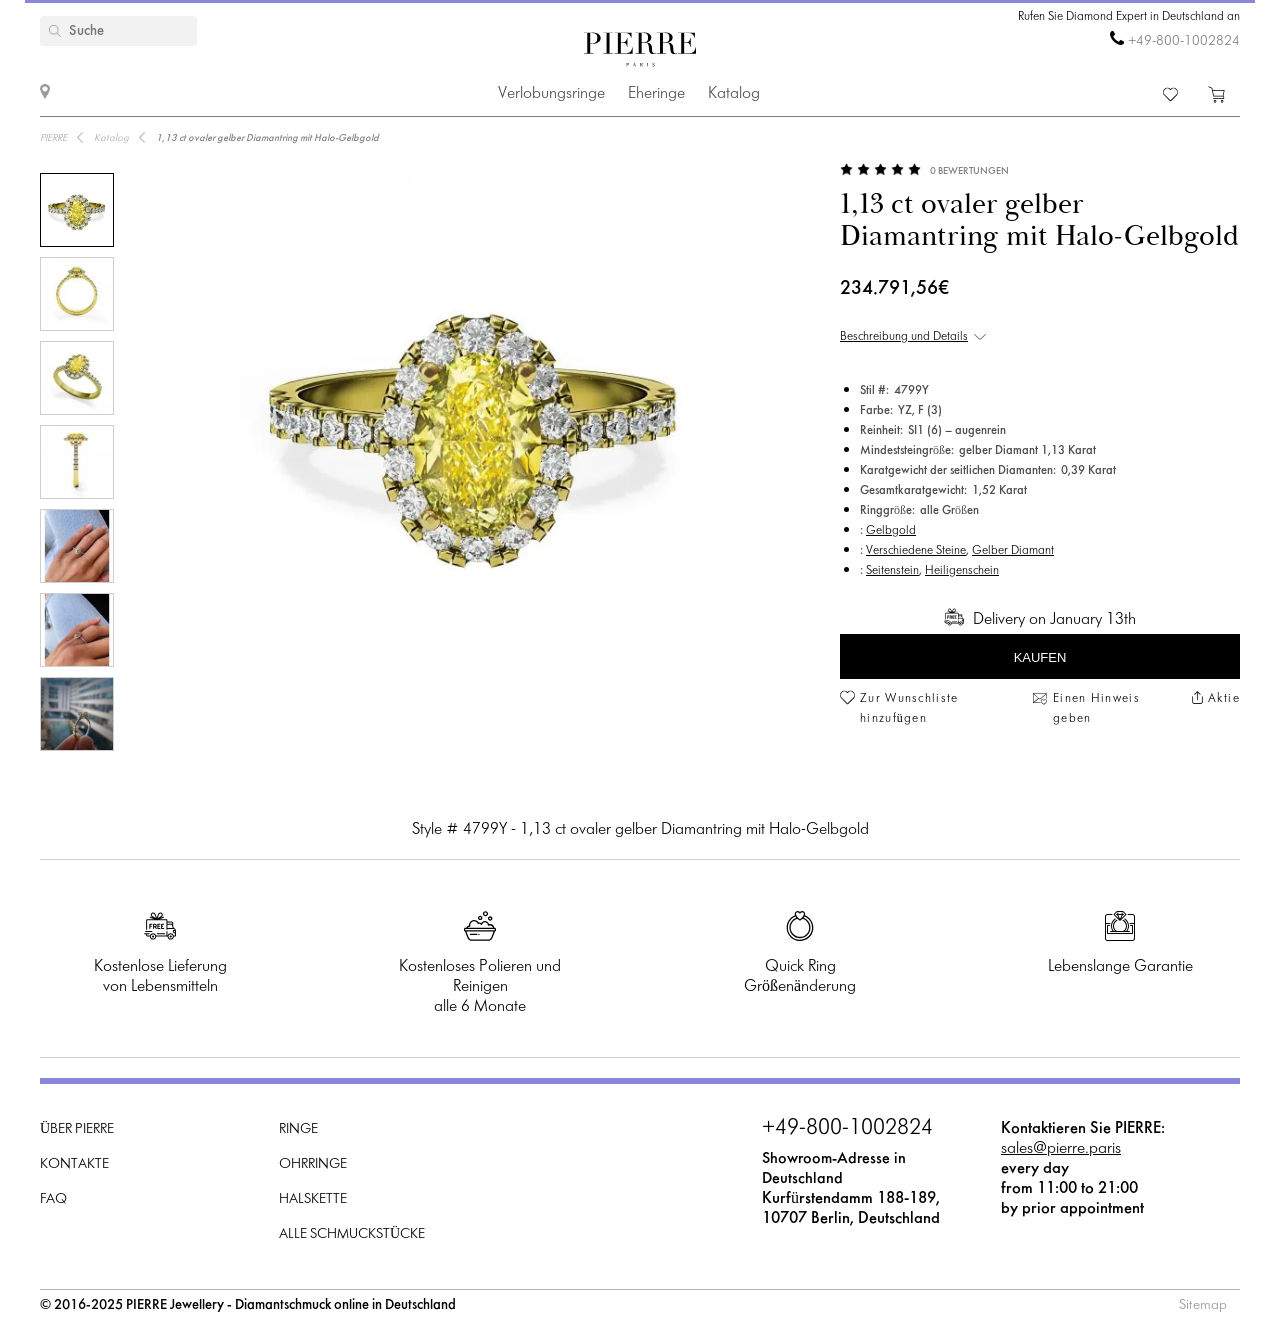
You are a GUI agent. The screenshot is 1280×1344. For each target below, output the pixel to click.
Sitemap (1203, 1305)
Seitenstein (892, 571)
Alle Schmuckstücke (352, 1234)
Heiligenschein (962, 571)
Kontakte (74, 1164)
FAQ (53, 1199)
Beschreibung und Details (904, 337)
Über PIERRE (77, 1129)
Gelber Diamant (1013, 551)
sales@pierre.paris (1061, 1148)
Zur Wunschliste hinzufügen (909, 709)
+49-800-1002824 (1184, 41)
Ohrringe (313, 1164)
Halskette (313, 1199)
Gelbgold (891, 531)
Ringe (298, 1129)
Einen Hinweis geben (1096, 709)
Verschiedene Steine (916, 551)
